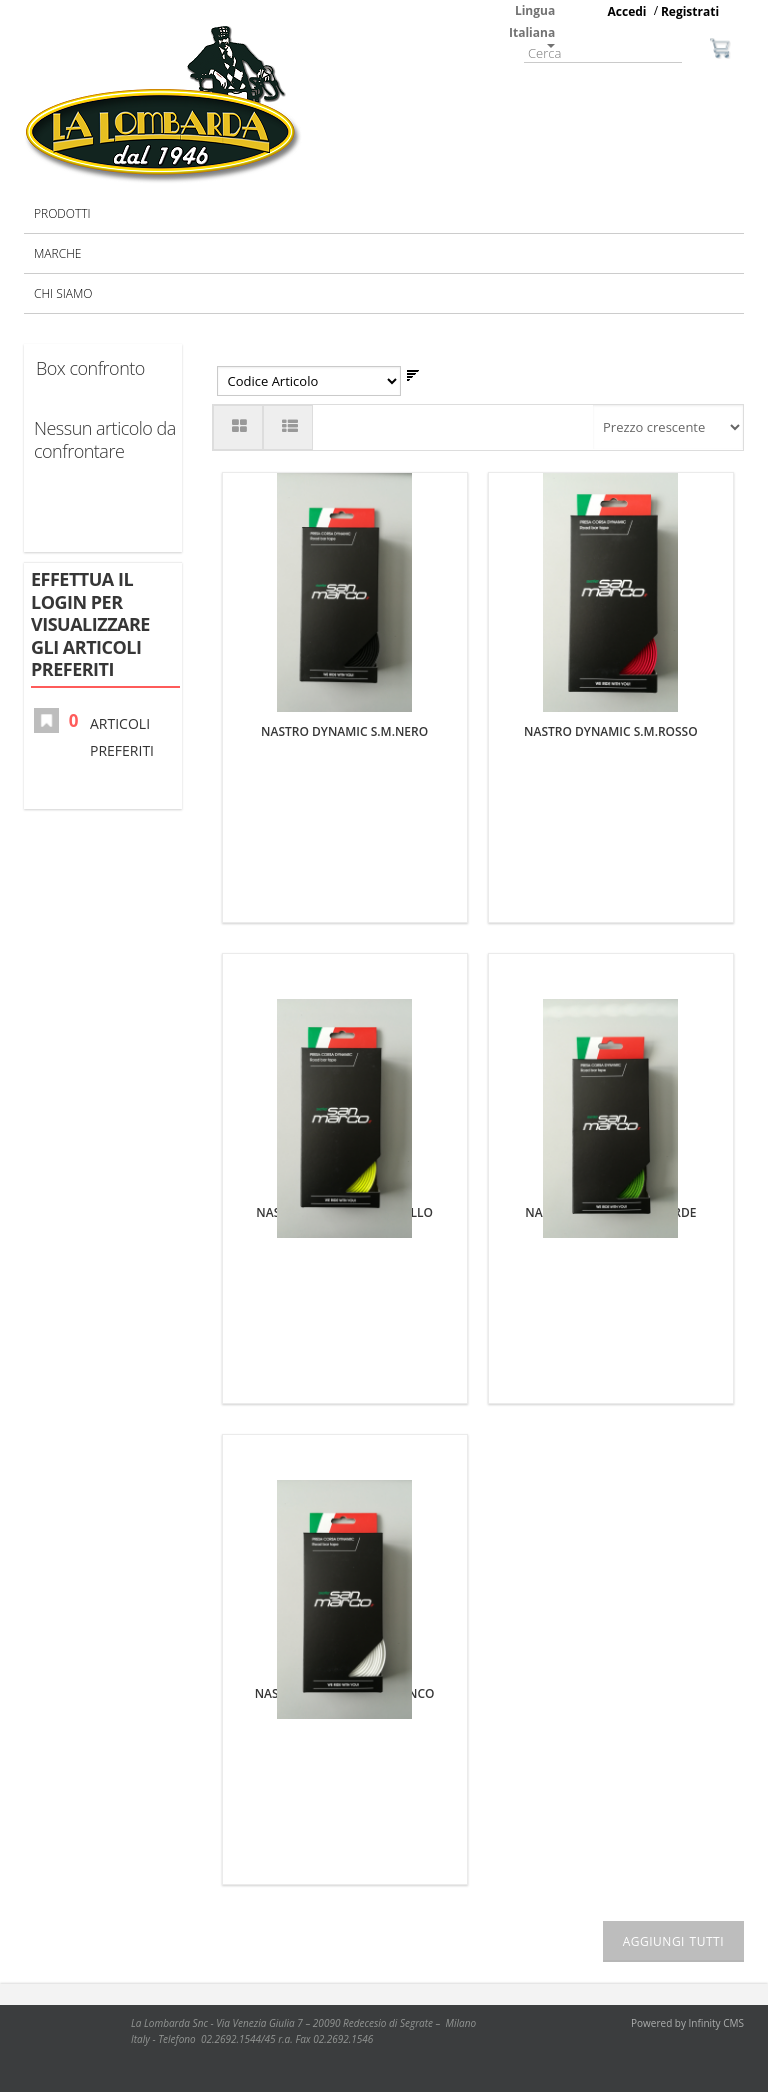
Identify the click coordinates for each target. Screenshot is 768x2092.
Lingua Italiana (532, 25)
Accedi (627, 11)
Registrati (690, 11)
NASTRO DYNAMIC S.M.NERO (344, 731)
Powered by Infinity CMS (687, 2023)
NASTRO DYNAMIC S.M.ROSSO (611, 731)
